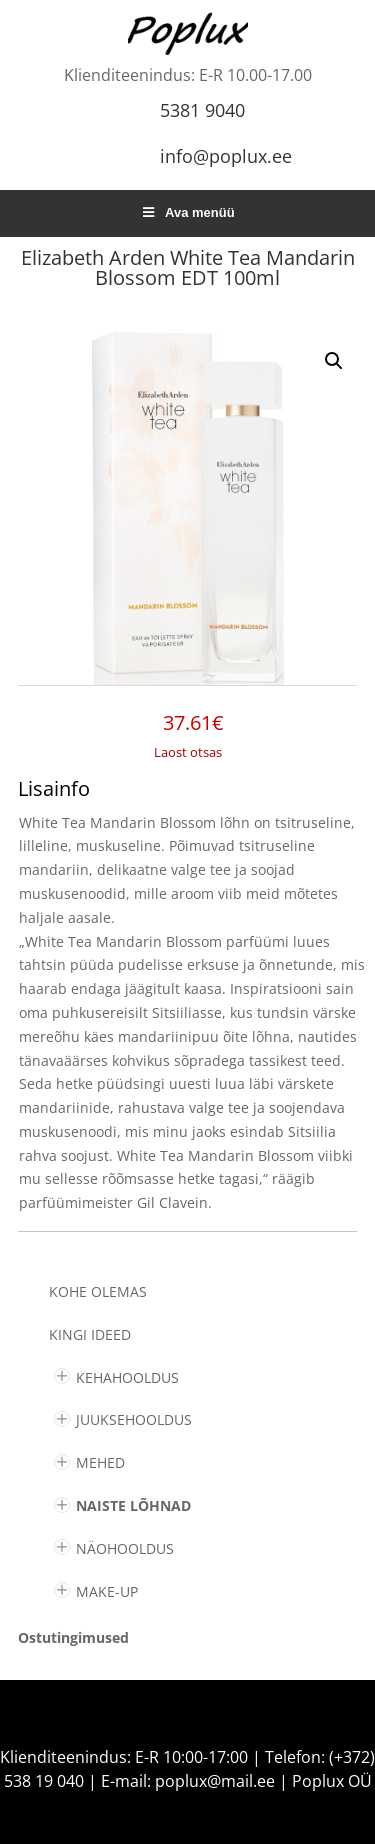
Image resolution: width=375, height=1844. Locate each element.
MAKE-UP (107, 1591)
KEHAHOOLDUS (127, 1377)
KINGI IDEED (90, 1334)
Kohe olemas (98, 1291)
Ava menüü (187, 212)
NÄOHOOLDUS (125, 1548)
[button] (334, 361)
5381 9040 (202, 110)
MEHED (100, 1462)
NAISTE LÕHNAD (133, 1505)
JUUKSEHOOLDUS (134, 1419)
